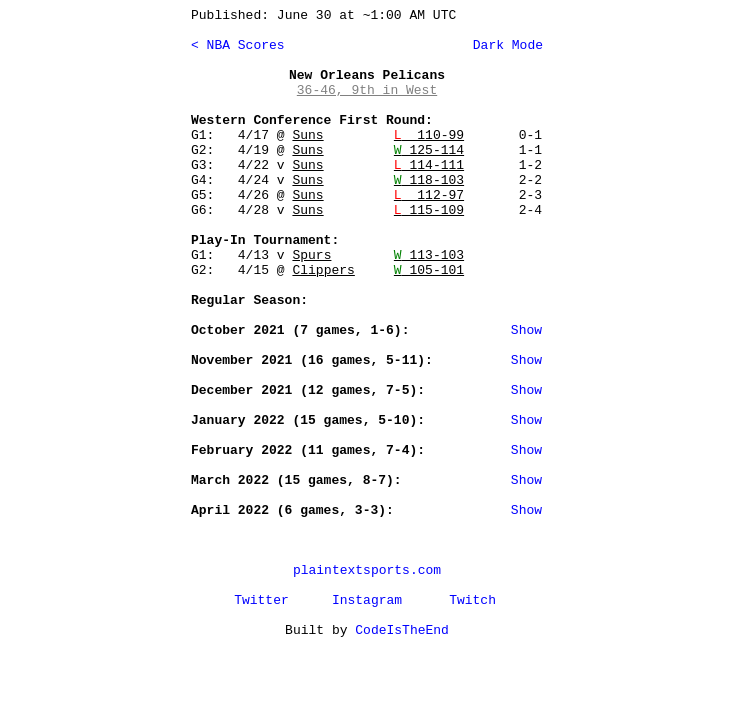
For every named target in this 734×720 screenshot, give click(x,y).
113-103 (429, 255)
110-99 (429, 135)
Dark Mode (504, 45)
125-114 (429, 150)
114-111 (429, 165)
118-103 (429, 180)
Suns (307, 135)
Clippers (323, 270)
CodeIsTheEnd (402, 630)
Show (526, 330)
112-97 (429, 195)
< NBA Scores (238, 45)
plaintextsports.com (367, 570)
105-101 (429, 270)
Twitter (261, 600)
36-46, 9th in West (367, 90)
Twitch (472, 600)
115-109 (429, 210)
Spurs (311, 255)
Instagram (367, 600)
